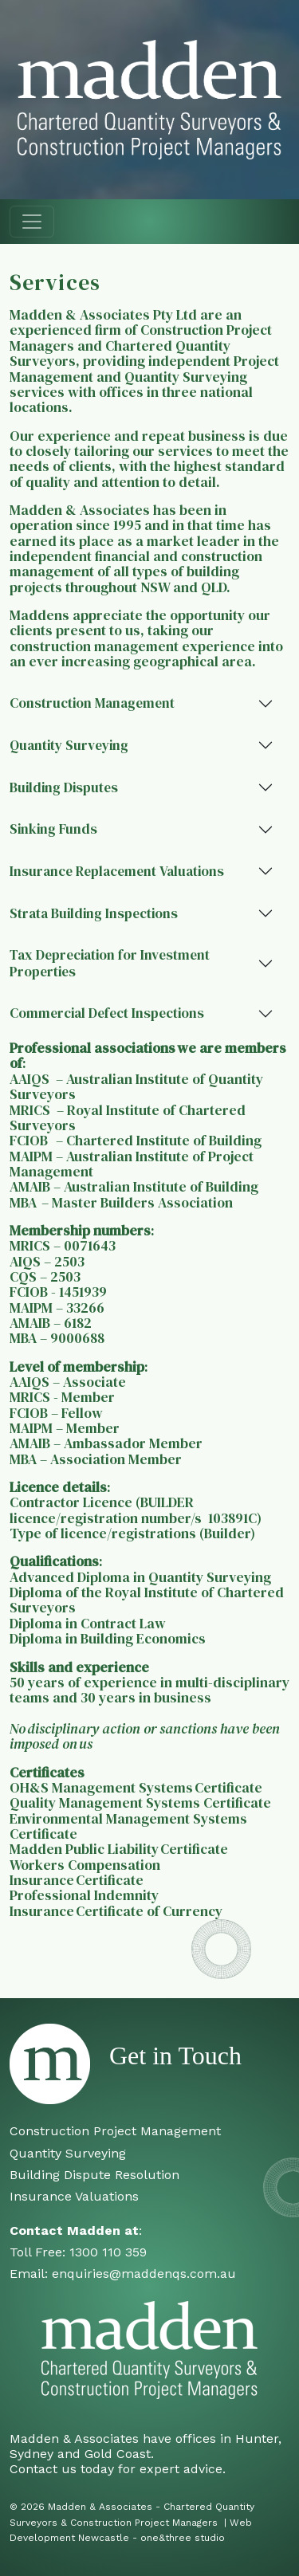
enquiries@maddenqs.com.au (144, 2273)
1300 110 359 (108, 2252)
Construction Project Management (115, 2130)
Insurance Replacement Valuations (117, 871)
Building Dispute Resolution (94, 2174)
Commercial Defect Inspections (107, 1013)
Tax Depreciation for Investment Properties (110, 963)
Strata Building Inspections (94, 913)
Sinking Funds (53, 828)
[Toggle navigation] (32, 222)
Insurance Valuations (74, 2196)
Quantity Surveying (69, 745)
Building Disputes (64, 787)
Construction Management (92, 703)
